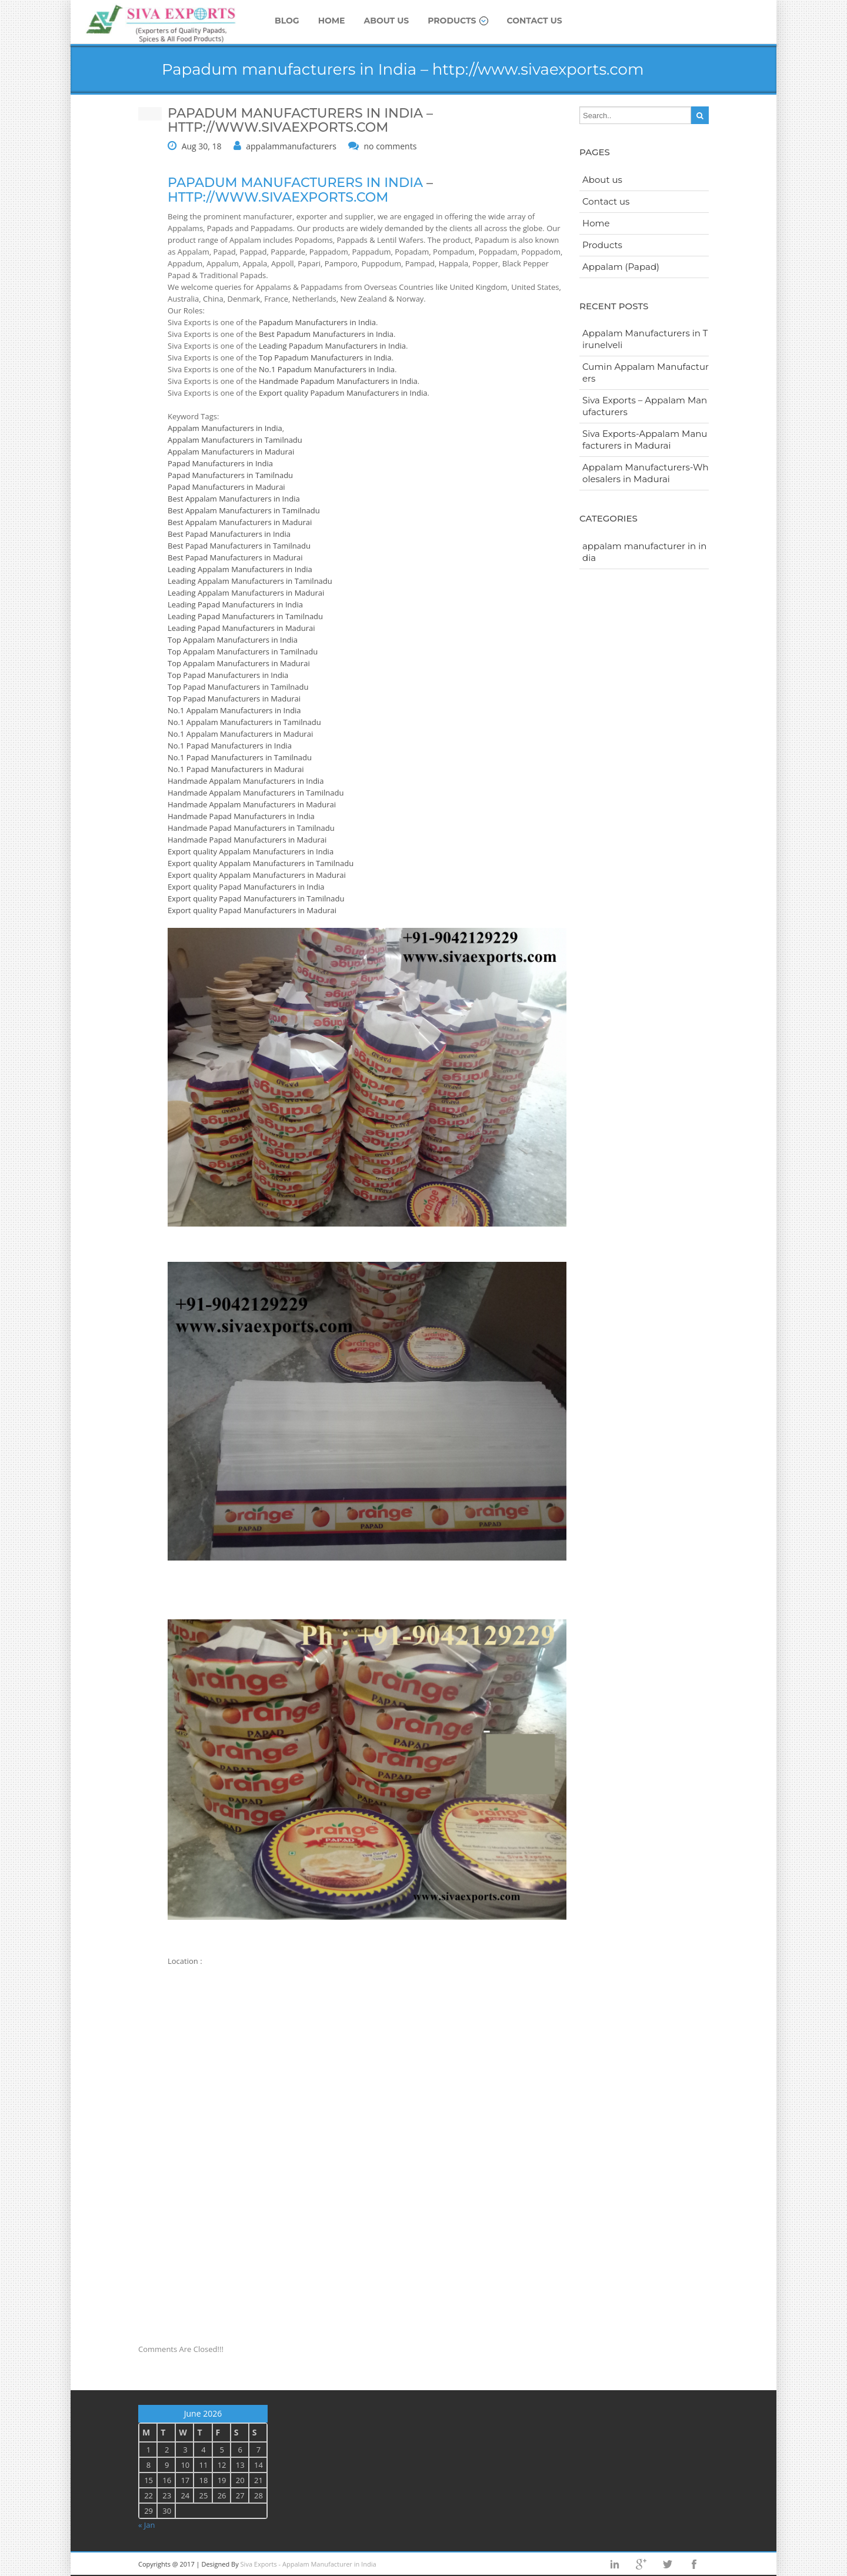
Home (331, 20)
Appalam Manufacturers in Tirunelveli (645, 339)
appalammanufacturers (291, 146)
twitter (667, 2564)
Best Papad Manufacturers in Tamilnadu (239, 545)
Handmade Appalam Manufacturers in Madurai (252, 804)
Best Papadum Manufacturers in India (326, 334)
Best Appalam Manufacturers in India (234, 498)
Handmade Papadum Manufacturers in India (338, 381)
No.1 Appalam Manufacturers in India (234, 710)
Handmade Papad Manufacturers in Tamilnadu (251, 828)
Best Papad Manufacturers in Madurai (235, 557)
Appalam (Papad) (620, 266)
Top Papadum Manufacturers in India (325, 357)
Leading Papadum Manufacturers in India (332, 345)
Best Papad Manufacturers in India (229, 534)
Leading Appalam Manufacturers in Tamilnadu (250, 581)
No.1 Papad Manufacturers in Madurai (236, 769)
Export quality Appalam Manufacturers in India (251, 851)
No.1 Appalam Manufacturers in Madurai (240, 734)
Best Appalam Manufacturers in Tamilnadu (244, 510)
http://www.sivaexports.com (278, 197)
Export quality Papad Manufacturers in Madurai (252, 910)
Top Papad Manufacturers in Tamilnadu (238, 686)
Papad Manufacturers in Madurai (226, 487)
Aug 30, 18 (202, 146)
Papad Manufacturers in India (220, 463)
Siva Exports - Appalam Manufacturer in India (308, 2564)
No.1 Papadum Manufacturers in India (327, 369)
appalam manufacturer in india (644, 551)
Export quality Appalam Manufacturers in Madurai (257, 875)
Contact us (534, 20)
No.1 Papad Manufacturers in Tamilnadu (240, 757)
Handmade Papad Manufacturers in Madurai (247, 839)
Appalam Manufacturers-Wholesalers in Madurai (645, 473)
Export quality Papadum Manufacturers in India (343, 392)
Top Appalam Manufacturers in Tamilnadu (243, 651)
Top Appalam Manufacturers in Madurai (239, 663)
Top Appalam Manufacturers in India (233, 639)
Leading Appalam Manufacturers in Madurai (246, 592)
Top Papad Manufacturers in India (228, 675)
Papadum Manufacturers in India (317, 322)
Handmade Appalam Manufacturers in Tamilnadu (256, 792)
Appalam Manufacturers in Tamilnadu (235, 440)
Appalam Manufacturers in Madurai (231, 451)
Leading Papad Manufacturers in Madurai (241, 628)
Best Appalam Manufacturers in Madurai (240, 522)
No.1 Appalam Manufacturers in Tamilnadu (244, 722)
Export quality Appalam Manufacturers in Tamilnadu (261, 863)
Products (458, 20)
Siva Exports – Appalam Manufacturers (644, 406)
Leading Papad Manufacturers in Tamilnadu (245, 616)
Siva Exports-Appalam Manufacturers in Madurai (644, 439)
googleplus (641, 2564)
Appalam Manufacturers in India (225, 428)
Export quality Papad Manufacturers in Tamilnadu (256, 898)
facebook (694, 2564)
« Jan (146, 2525)
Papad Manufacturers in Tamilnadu (230, 475)
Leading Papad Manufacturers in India (235, 604)
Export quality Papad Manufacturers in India (246, 886)
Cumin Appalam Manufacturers (645, 372)
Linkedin (614, 2564)
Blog (287, 20)
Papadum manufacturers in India (295, 183)
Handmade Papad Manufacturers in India (241, 816)
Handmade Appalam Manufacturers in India (246, 781)
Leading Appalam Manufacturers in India (240, 569)
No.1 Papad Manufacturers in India (230, 745)
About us (386, 20)
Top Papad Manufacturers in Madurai (234, 698)
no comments (390, 146)
